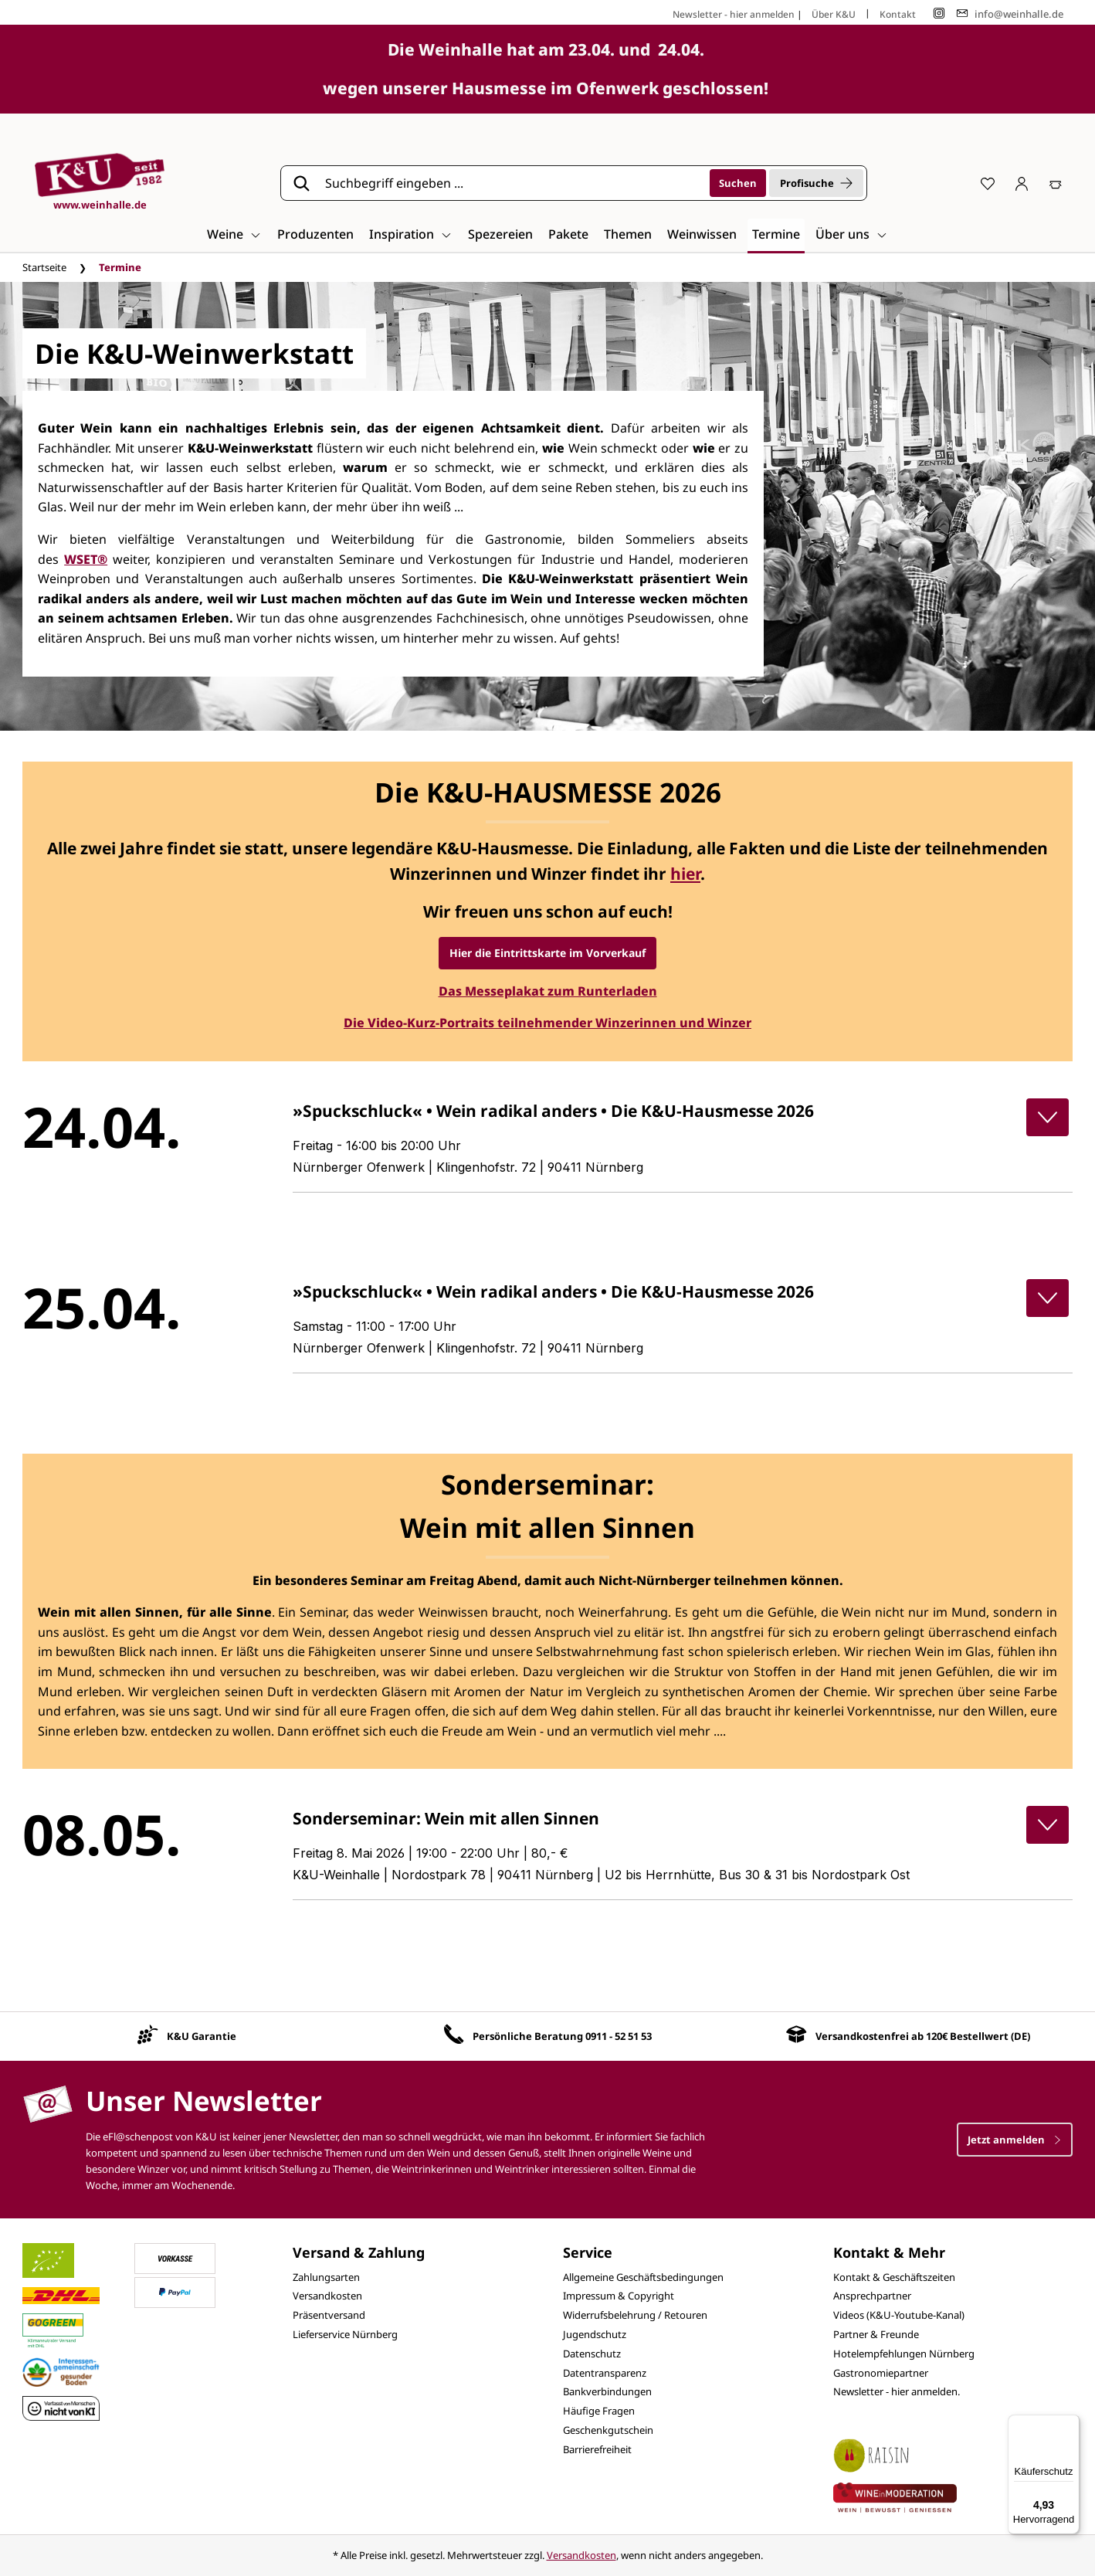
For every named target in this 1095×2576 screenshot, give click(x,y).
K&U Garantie (201, 2036)
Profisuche (816, 183)
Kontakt (898, 14)
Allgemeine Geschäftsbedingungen (643, 2277)
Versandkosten (327, 2296)
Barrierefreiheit (597, 2449)
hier (685, 873)
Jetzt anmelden (1015, 2140)
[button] (1047, 1117)
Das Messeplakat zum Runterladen (548, 991)
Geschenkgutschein (608, 2430)
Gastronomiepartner (880, 2373)
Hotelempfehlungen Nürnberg (904, 2353)
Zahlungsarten (326, 2277)
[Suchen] (738, 183)
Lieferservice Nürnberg (345, 2334)
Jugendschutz (594, 2334)
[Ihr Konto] (1022, 183)
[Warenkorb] (1056, 183)
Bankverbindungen (607, 2391)
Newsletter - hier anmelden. (896, 2391)
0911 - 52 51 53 (618, 2036)
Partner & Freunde (876, 2334)
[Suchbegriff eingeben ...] (512, 183)
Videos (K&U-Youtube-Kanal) (898, 2315)
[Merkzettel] (988, 183)
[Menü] (1070, 2424)
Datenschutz (592, 2353)
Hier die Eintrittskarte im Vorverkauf (547, 952)
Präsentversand (329, 2315)
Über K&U (834, 14)
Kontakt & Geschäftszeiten (894, 2277)
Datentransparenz (604, 2373)
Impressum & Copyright (618, 2296)
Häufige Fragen (599, 2411)
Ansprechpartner (872, 2296)
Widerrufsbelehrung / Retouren (635, 2315)
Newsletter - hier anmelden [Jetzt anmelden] (734, 14)
